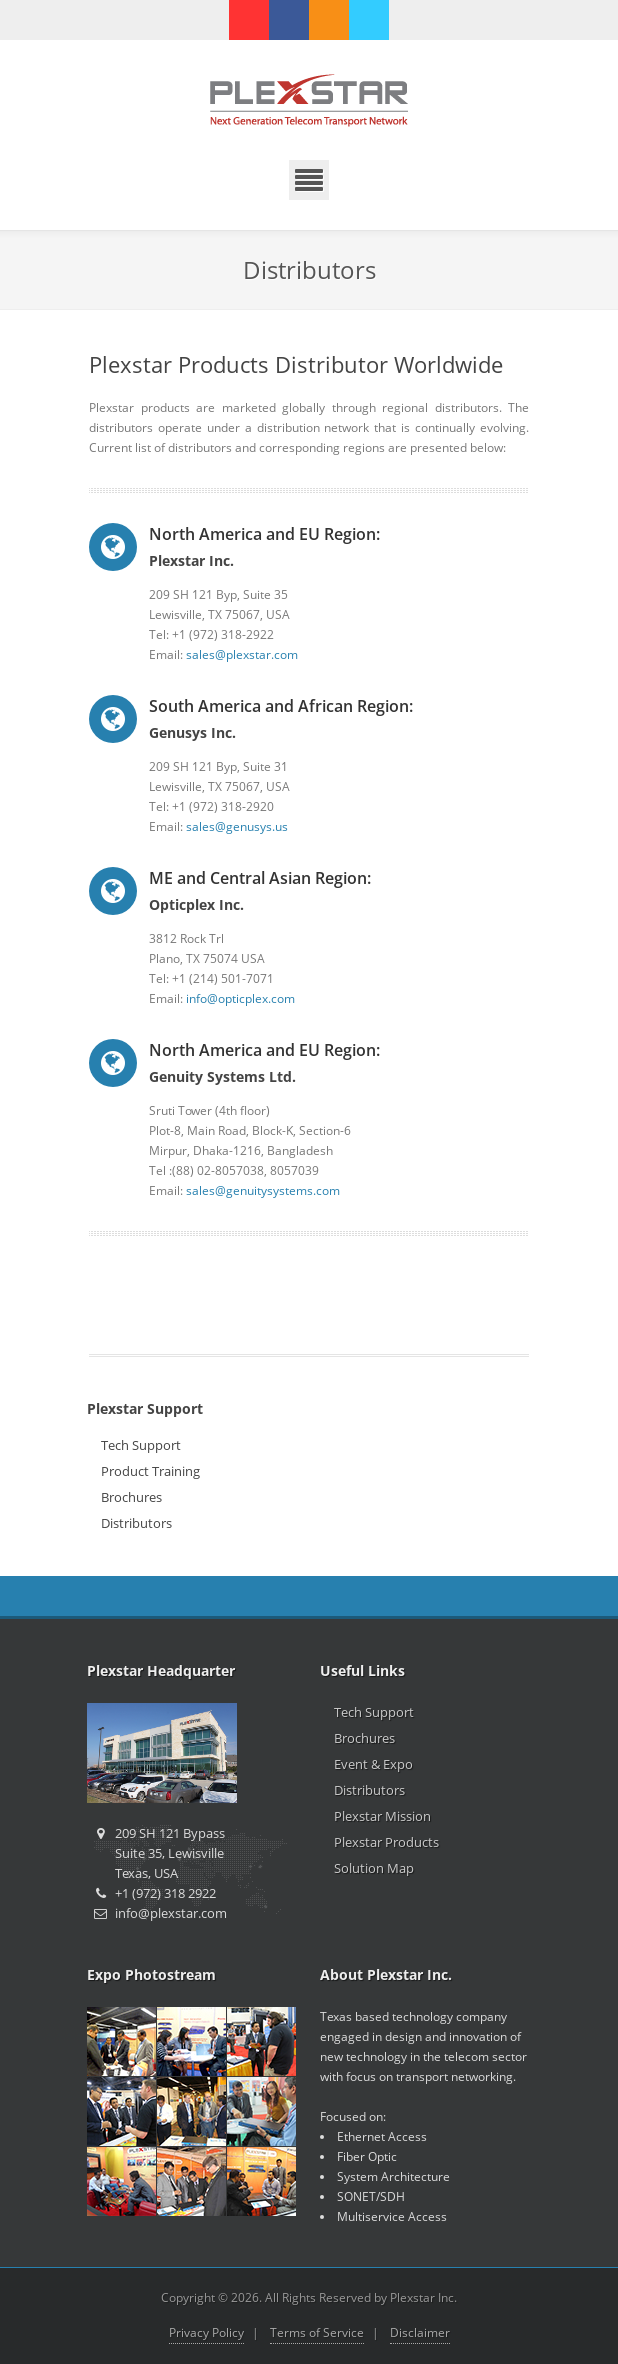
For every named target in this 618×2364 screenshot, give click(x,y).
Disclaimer (420, 2332)
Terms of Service (317, 2332)
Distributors (136, 1523)
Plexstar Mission (382, 1816)
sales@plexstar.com (242, 654)
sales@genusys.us (237, 826)
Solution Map (374, 1868)
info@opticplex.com (240, 998)
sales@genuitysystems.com (263, 1190)
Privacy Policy (206, 2332)
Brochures (131, 1497)
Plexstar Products (386, 1842)
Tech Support (141, 1445)
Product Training (150, 1471)
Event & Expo (373, 1764)
